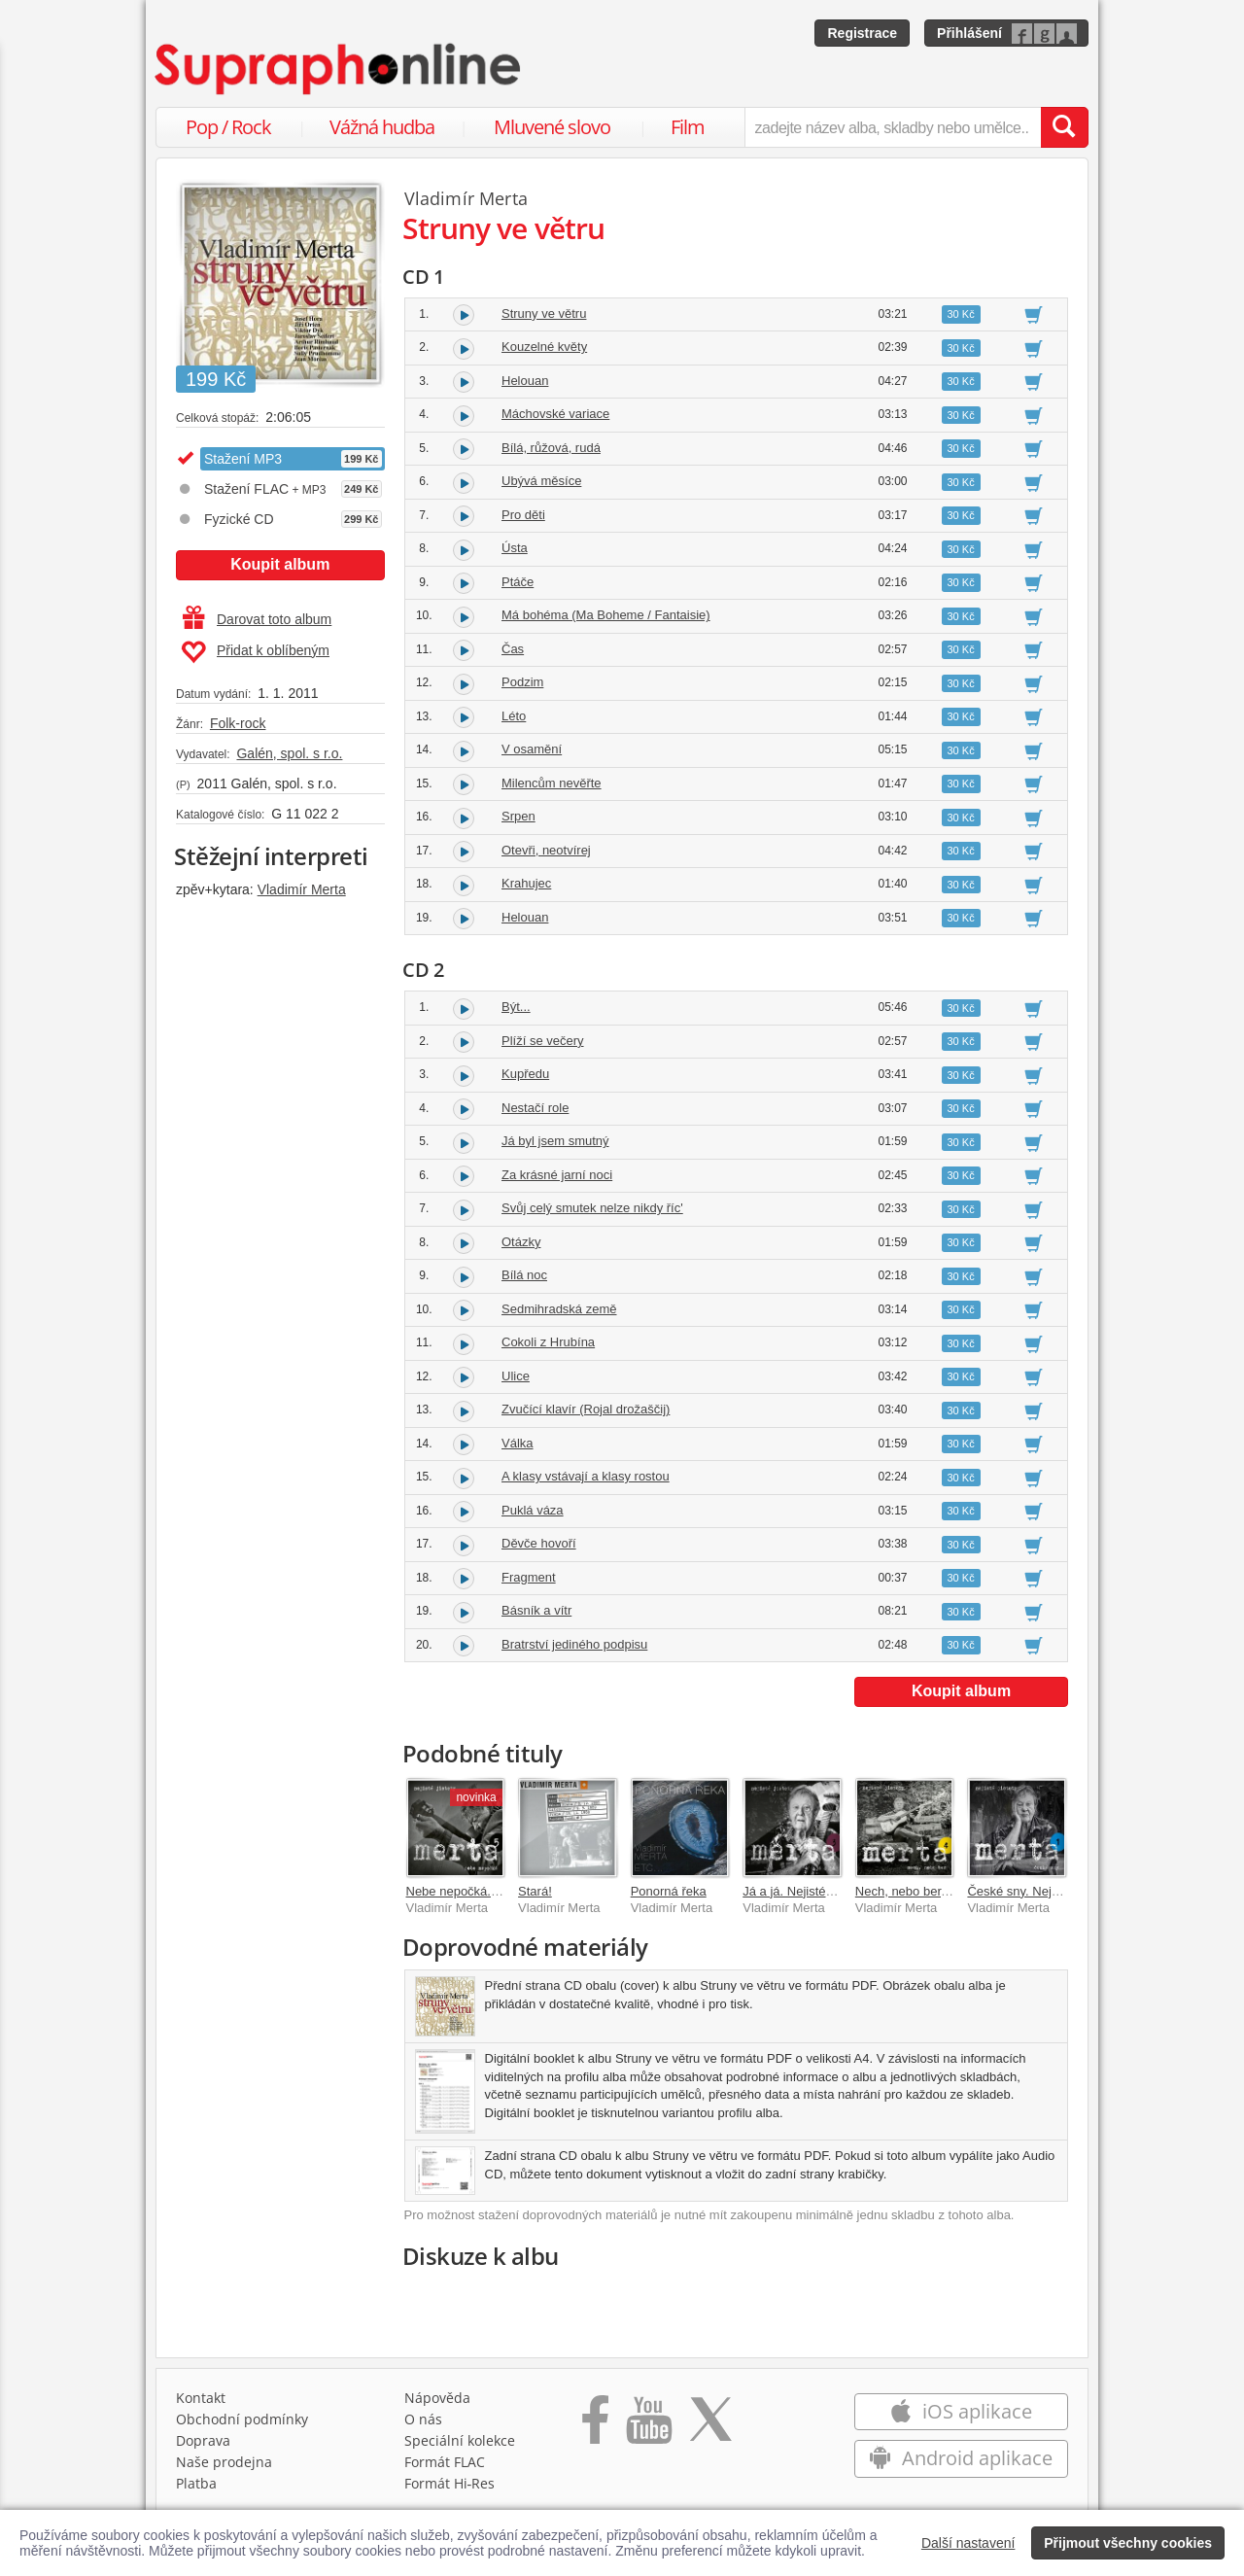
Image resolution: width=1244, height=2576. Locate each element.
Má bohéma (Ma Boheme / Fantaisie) (605, 615)
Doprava (203, 2440)
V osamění (531, 749)
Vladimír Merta (302, 889)
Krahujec (526, 883)
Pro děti (523, 514)
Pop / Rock (228, 127)
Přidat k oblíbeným (255, 652)
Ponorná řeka (669, 1891)
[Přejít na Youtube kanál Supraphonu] (648, 2426)
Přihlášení (969, 33)
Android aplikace (961, 2458)
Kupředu (525, 1073)
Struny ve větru (543, 313)
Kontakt (200, 2397)
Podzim (522, 682)
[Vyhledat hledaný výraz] (1064, 127)
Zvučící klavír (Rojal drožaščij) (585, 1409)
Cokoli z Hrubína (548, 1342)
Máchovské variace (555, 413)
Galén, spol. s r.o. (289, 753)
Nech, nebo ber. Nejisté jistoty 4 (944, 1891)
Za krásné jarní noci (556, 1174)
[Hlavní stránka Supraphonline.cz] (339, 69)
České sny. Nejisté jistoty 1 (1042, 1891)
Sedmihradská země (559, 1309)
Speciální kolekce (459, 2440)
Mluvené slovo (552, 127)
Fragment (528, 1577)
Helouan (524, 380)
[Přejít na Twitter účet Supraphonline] (710, 2426)
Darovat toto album (257, 619)
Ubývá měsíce (541, 480)
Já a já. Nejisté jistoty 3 (807, 1891)
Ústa (514, 547)
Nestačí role (535, 1107)
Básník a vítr (536, 1610)
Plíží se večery (542, 1040)
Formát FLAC (444, 2462)
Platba (196, 2483)
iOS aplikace (960, 2411)
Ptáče (517, 581)
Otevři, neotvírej (546, 850)
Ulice (515, 1376)
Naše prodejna (224, 2462)
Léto (513, 716)
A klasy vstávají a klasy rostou (585, 1476)
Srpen (518, 816)
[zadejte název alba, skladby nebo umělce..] (892, 127)
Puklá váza (532, 1510)
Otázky (520, 1242)
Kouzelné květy (544, 346)
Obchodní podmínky (242, 2419)
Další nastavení (968, 2543)
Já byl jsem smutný (555, 1140)
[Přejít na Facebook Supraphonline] (595, 2426)
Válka (517, 1443)
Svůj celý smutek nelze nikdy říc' (592, 1208)
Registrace (862, 33)
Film (688, 127)
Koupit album (279, 564)
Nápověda (437, 2397)
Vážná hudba (381, 127)
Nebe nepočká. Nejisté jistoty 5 (492, 1891)
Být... (516, 1006)
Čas (512, 649)
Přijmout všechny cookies (1128, 2543)
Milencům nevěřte (551, 783)
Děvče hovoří (538, 1543)
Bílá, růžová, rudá (551, 447)
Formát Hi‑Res (450, 2483)
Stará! (535, 1891)
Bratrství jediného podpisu (574, 1644)
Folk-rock (238, 723)
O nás (423, 2419)
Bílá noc (524, 1275)
